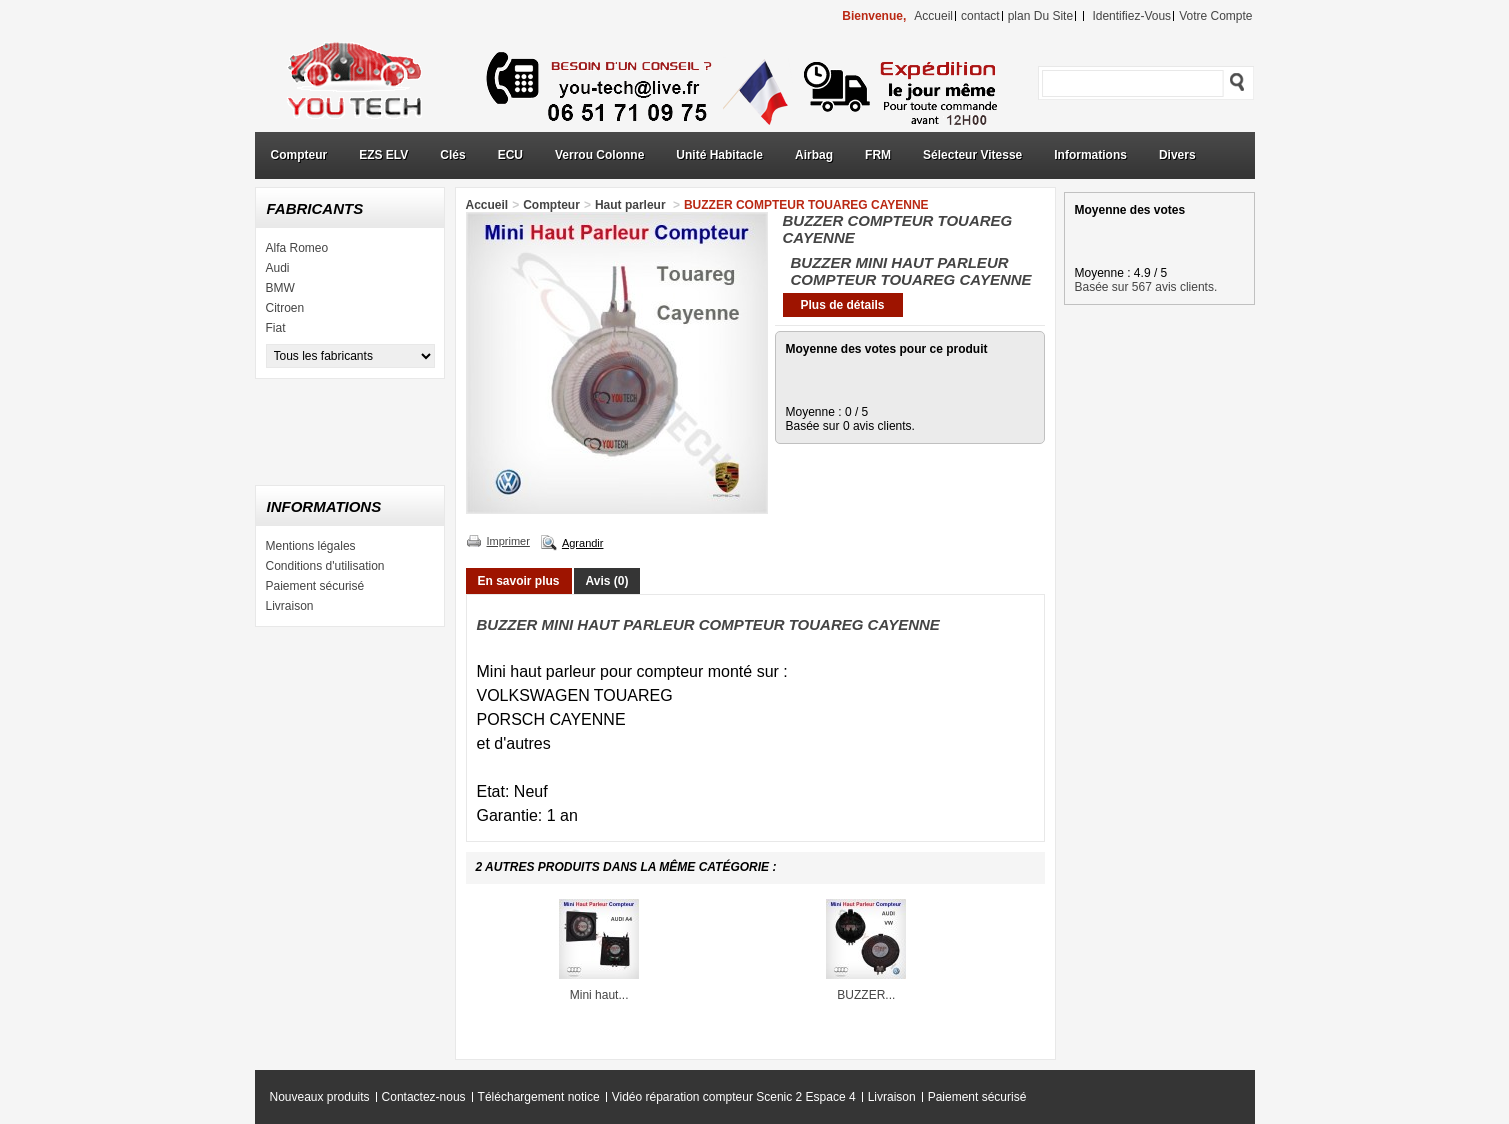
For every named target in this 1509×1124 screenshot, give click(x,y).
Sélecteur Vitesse (972, 155)
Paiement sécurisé (315, 586)
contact (980, 16)
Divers (1177, 155)
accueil (933, 16)
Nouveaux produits (320, 1097)
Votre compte (1215, 16)
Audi (278, 268)
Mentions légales (311, 546)
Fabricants (315, 208)
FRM (878, 155)
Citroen (285, 308)
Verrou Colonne (599, 155)
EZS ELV (383, 155)
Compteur (299, 155)
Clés (452, 155)
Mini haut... (599, 995)
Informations (1090, 155)
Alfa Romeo (297, 248)
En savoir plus (519, 581)
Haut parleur (632, 205)
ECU (510, 155)
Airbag (814, 155)
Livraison (290, 606)
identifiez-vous (1131, 16)
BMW (280, 288)
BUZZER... (866, 995)
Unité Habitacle (719, 155)
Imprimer (508, 541)
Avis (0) (607, 581)
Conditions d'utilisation (325, 566)
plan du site (1040, 16)
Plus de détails (842, 305)
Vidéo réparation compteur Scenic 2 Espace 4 (734, 1097)
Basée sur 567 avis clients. (1146, 287)
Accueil (487, 205)
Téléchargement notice (539, 1097)
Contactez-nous (424, 1097)
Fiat (276, 328)
